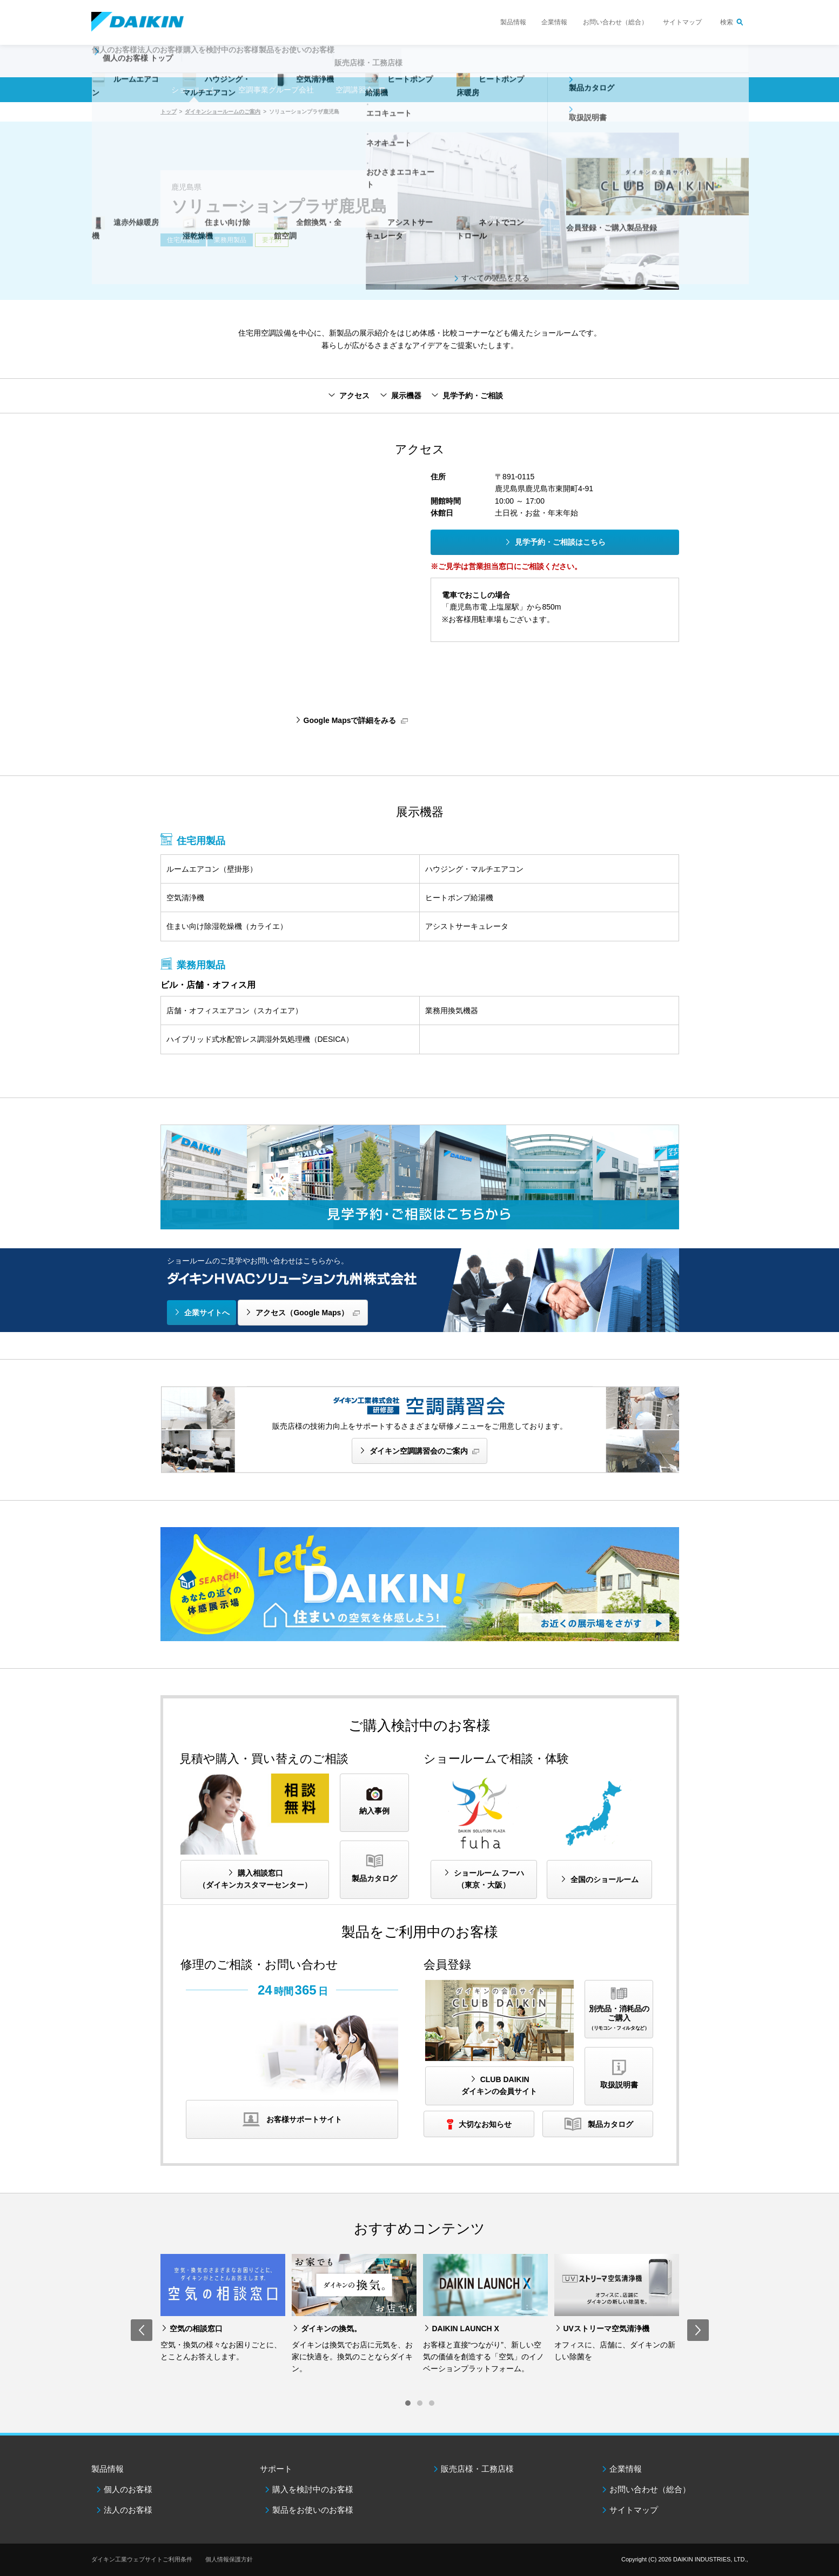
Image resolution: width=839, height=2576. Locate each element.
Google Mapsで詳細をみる (350, 720)
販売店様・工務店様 (452, 68)
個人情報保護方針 (229, 2559)
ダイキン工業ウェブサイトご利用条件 (141, 2559)
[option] (222, 2308)
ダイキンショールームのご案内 (222, 112)
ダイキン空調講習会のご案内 (419, 1451)
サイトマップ (682, 22)
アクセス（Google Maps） (302, 1312)
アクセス (354, 395)
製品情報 (513, 22)
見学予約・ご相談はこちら (560, 542)
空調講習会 (354, 89)
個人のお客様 (128, 2489)
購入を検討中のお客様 (312, 2489)
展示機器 (406, 395)
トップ (168, 112)
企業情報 (554, 22)
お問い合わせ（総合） (615, 22)
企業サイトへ (207, 1312)
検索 (726, 22)
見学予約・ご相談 (472, 395)
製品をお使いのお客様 (312, 2509)
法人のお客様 (128, 2509)
